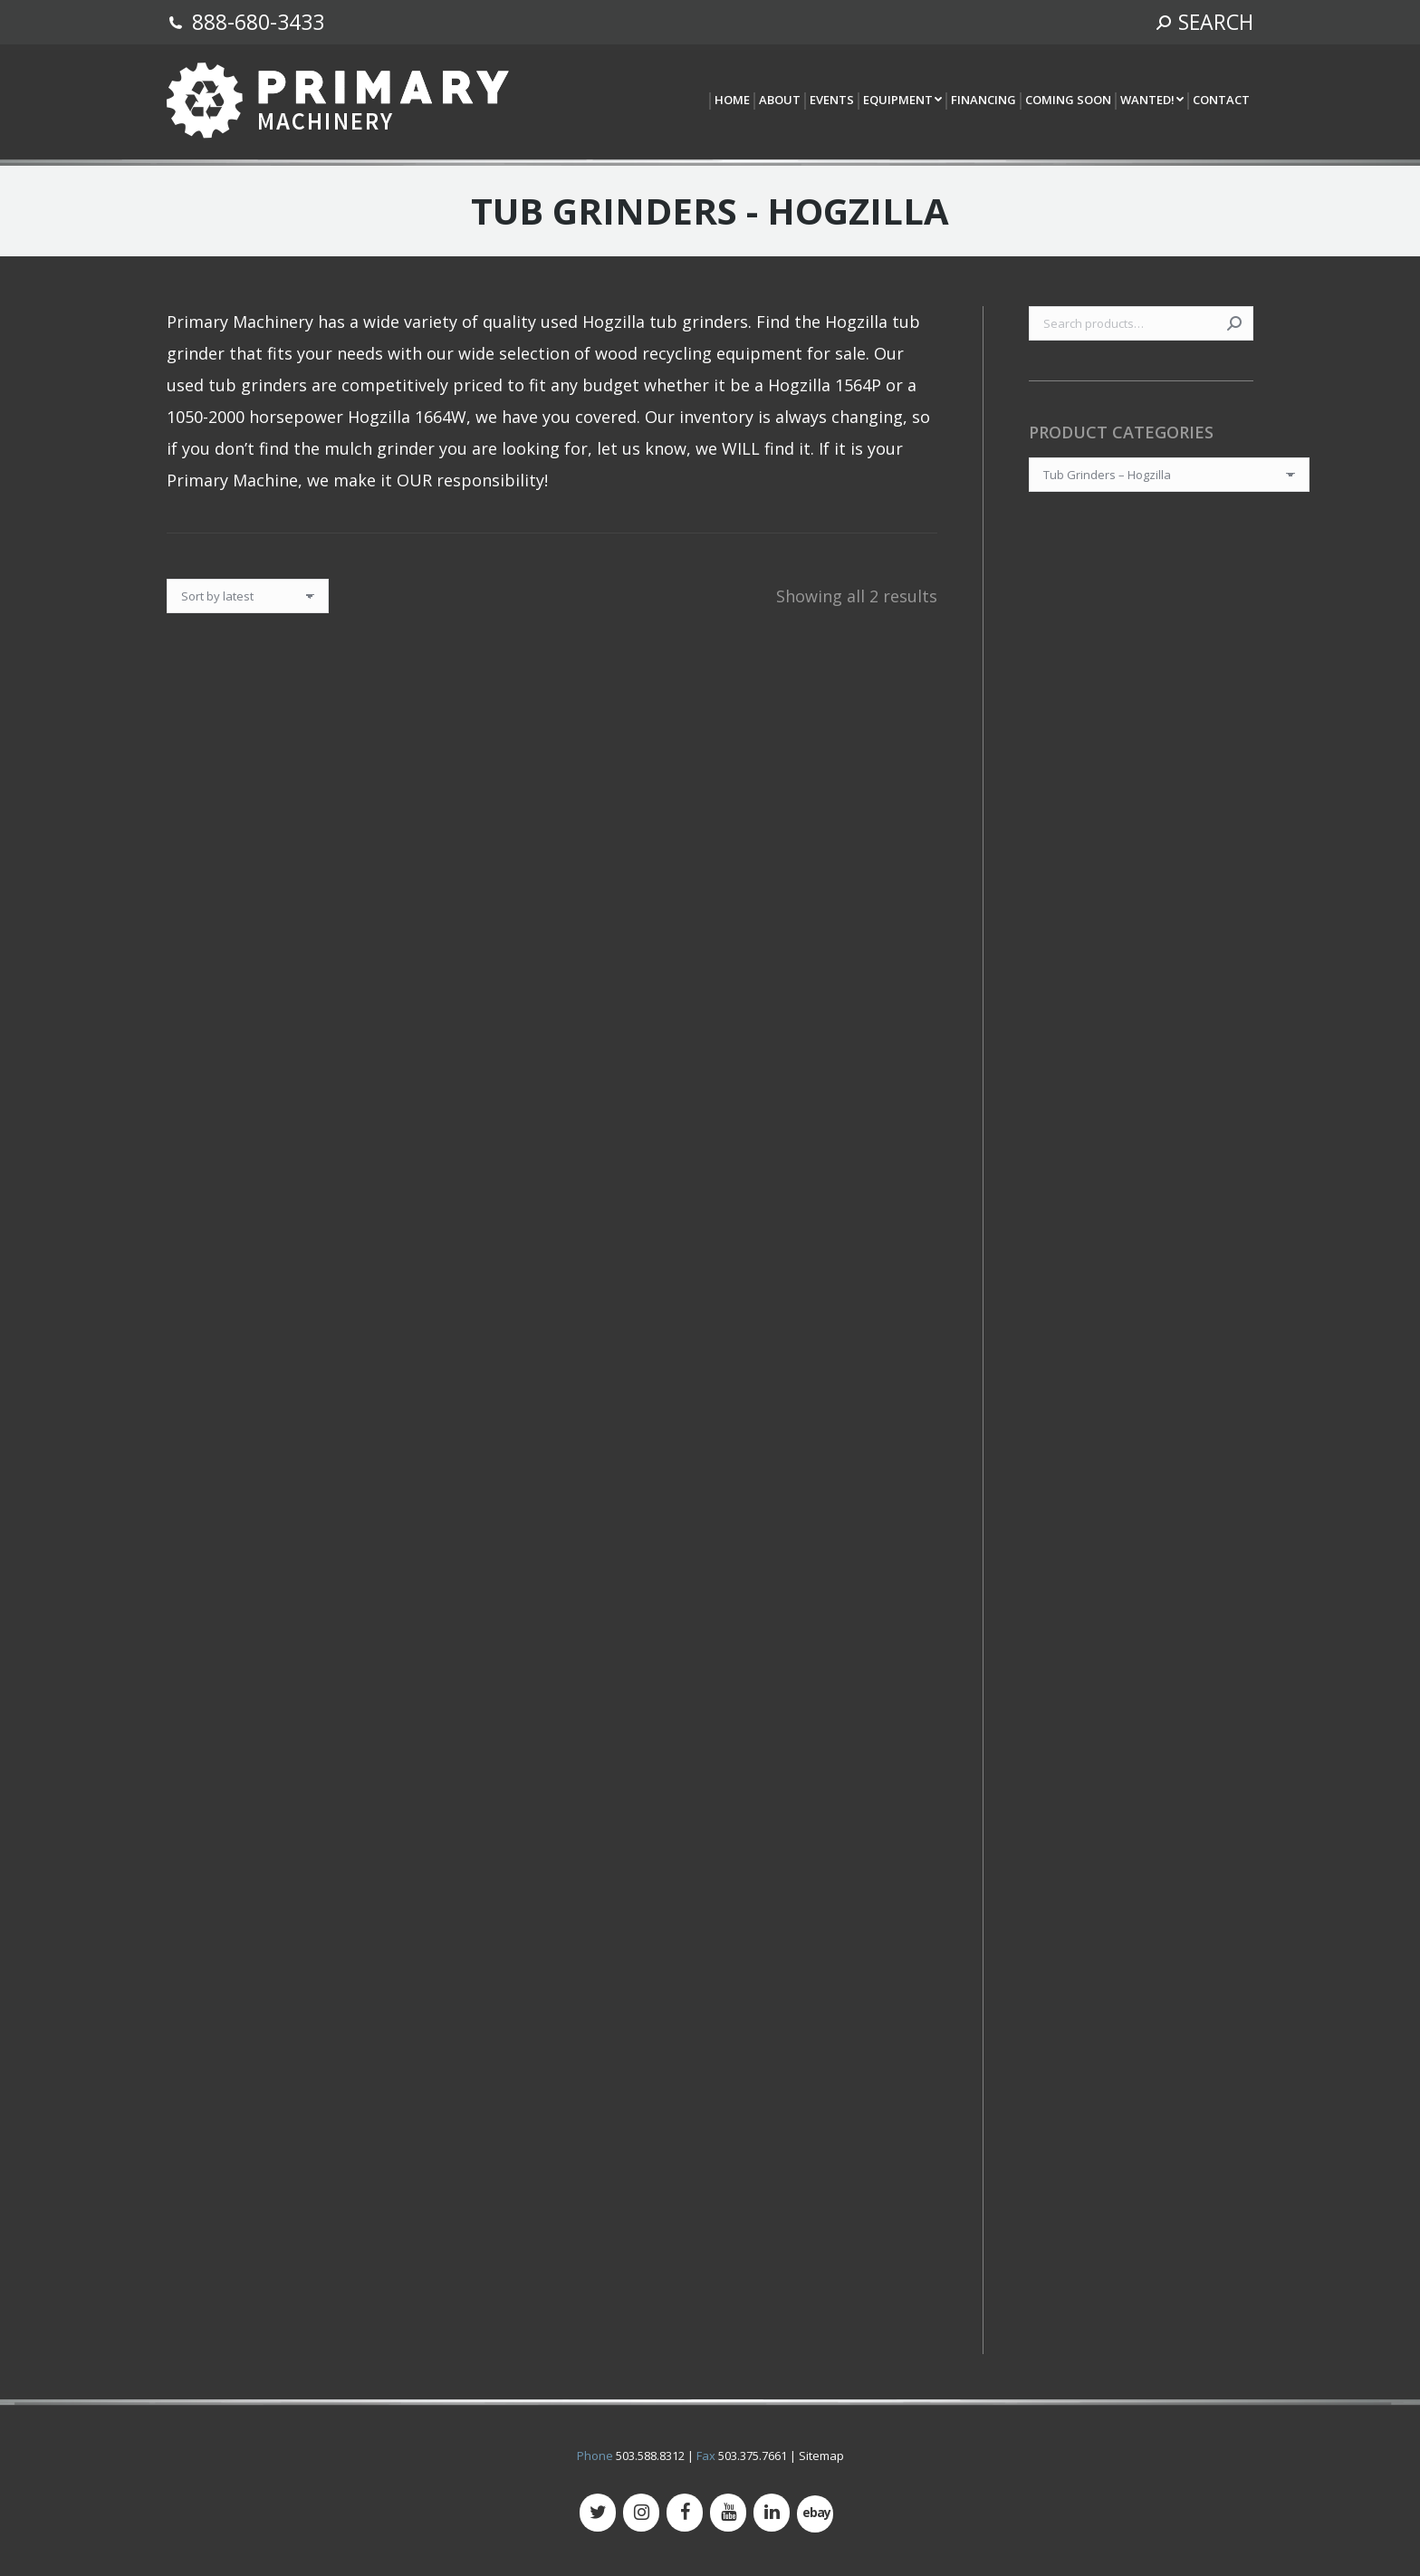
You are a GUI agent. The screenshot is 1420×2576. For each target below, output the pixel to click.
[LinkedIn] (771, 2513)
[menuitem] (731, 101)
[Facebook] (685, 2513)
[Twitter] (598, 2513)
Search (1234, 323)
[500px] (815, 2514)
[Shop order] (248, 596)
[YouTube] (728, 2513)
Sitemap (821, 2455)
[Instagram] (641, 2513)
